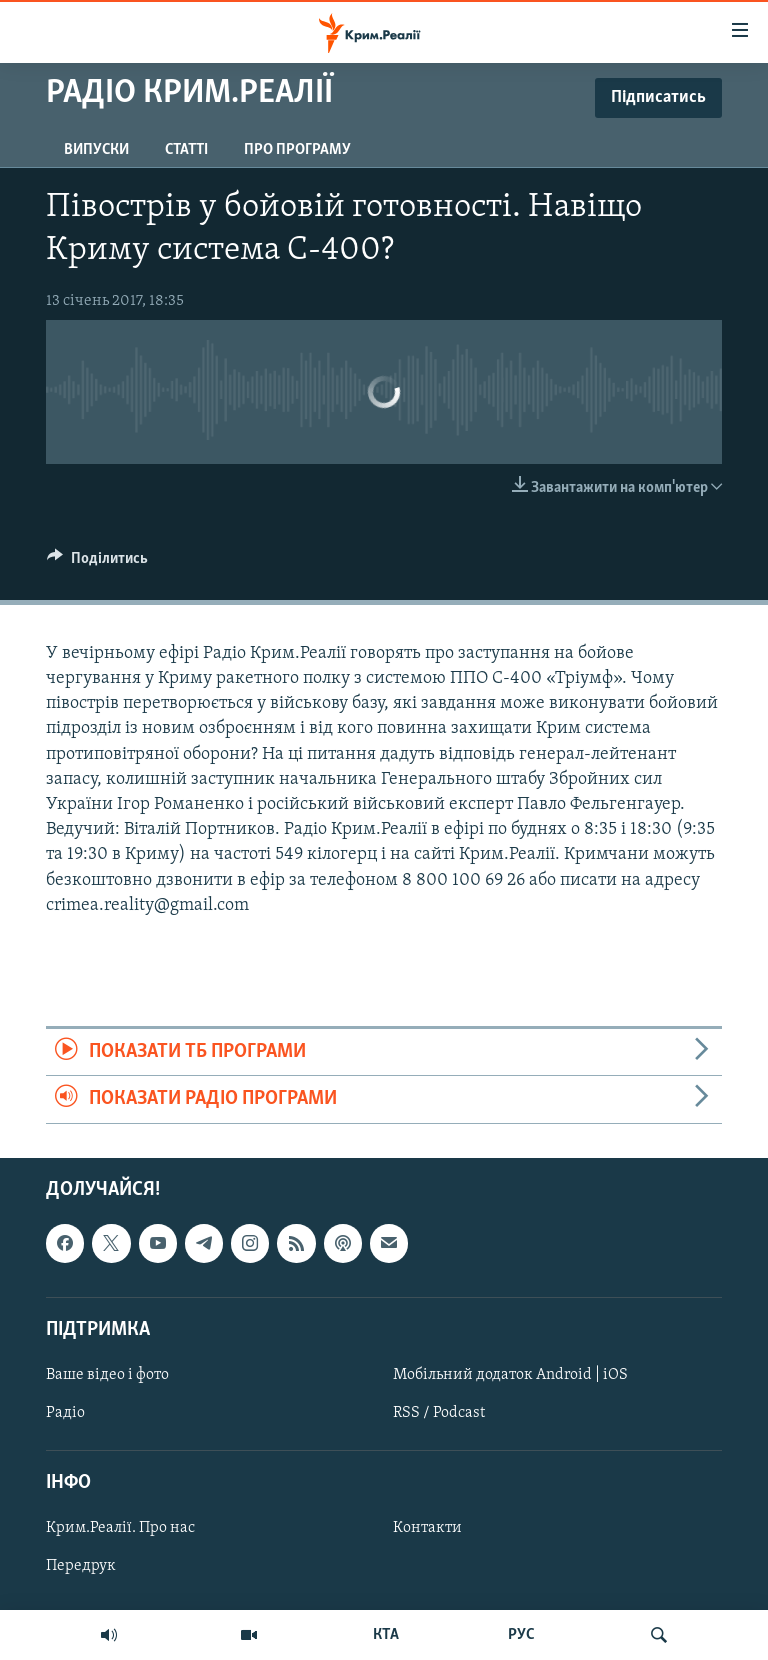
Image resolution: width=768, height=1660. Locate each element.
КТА (386, 1635)
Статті (186, 150)
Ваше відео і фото (107, 1375)
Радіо (65, 1413)
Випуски (96, 150)
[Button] (97, 563)
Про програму (297, 150)
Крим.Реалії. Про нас (120, 1528)
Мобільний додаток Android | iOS (510, 1375)
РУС (521, 1635)
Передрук (81, 1566)
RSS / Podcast (439, 1413)
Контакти (427, 1528)
